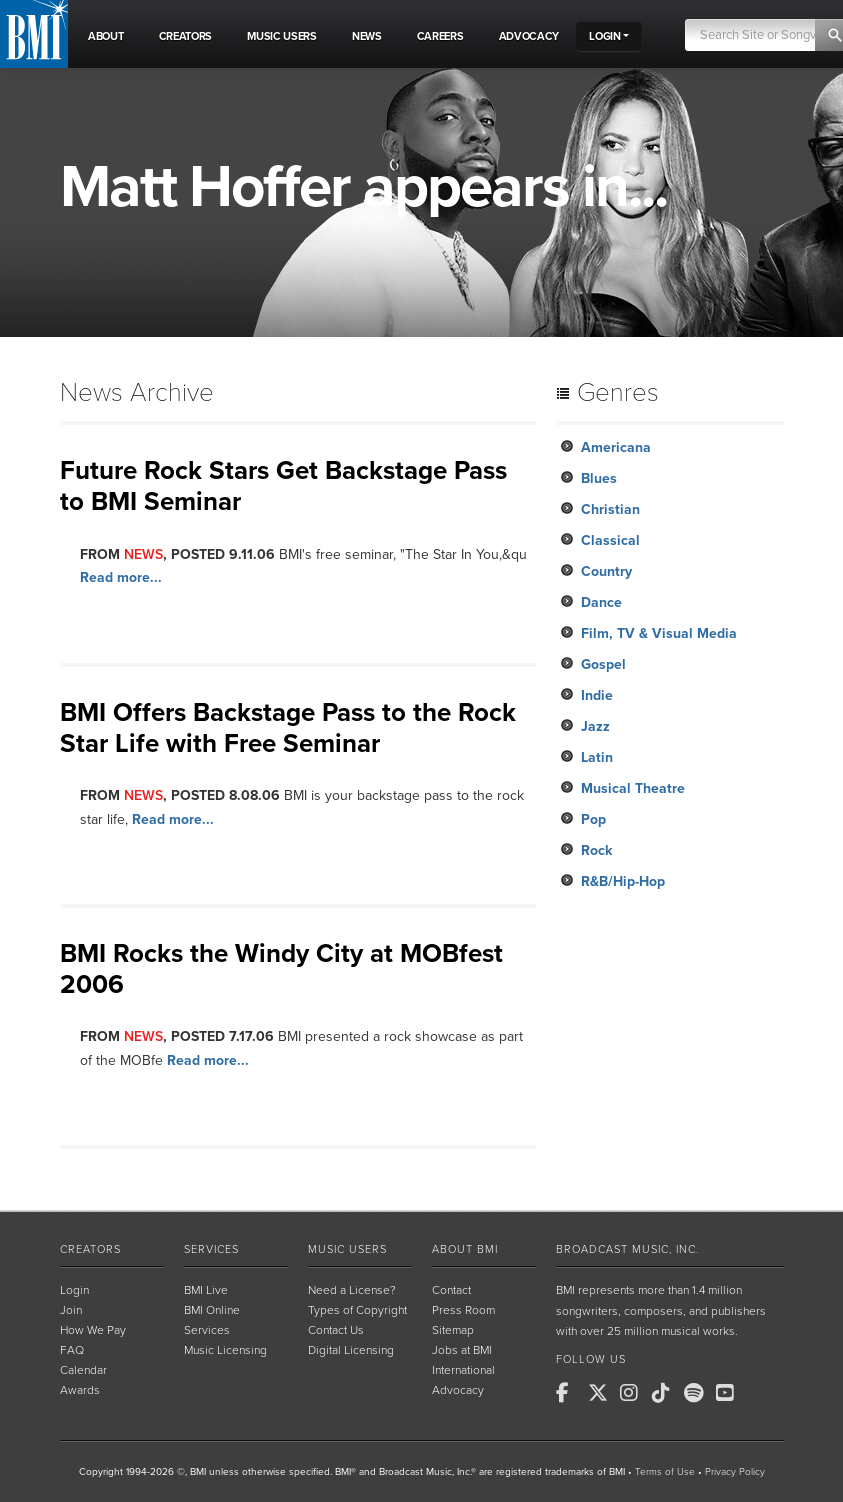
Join (71, 1310)
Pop (593, 819)
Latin (597, 757)
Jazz (595, 726)
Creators (90, 1249)
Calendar (83, 1370)
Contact (451, 1290)
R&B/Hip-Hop (623, 881)
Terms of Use (665, 1472)
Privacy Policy (735, 1472)
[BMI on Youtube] (730, 1393)
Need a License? (352, 1290)
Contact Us (336, 1330)
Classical (610, 540)
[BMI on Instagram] (634, 1393)
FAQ (72, 1350)
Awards (80, 1390)
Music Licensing (225, 1350)
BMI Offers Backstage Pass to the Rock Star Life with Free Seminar (288, 728)
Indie (597, 695)
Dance (601, 602)
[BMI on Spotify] (698, 1393)
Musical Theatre (633, 788)
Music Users (347, 1249)
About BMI (465, 1249)
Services (211, 1249)
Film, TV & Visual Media (659, 633)
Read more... (121, 577)
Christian (610, 509)
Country (606, 571)
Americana (616, 447)
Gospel (603, 664)
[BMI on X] (602, 1393)
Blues (599, 478)
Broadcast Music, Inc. (627, 1249)
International (463, 1370)
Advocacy (458, 1390)
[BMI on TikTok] (666, 1393)
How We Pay (93, 1330)
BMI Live (206, 1290)
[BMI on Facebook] (570, 1393)
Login (74, 1290)
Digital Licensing (351, 1350)
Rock (596, 850)
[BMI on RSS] (762, 1393)
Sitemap (453, 1330)
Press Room (463, 1310)
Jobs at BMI (462, 1350)
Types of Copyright (357, 1310)
